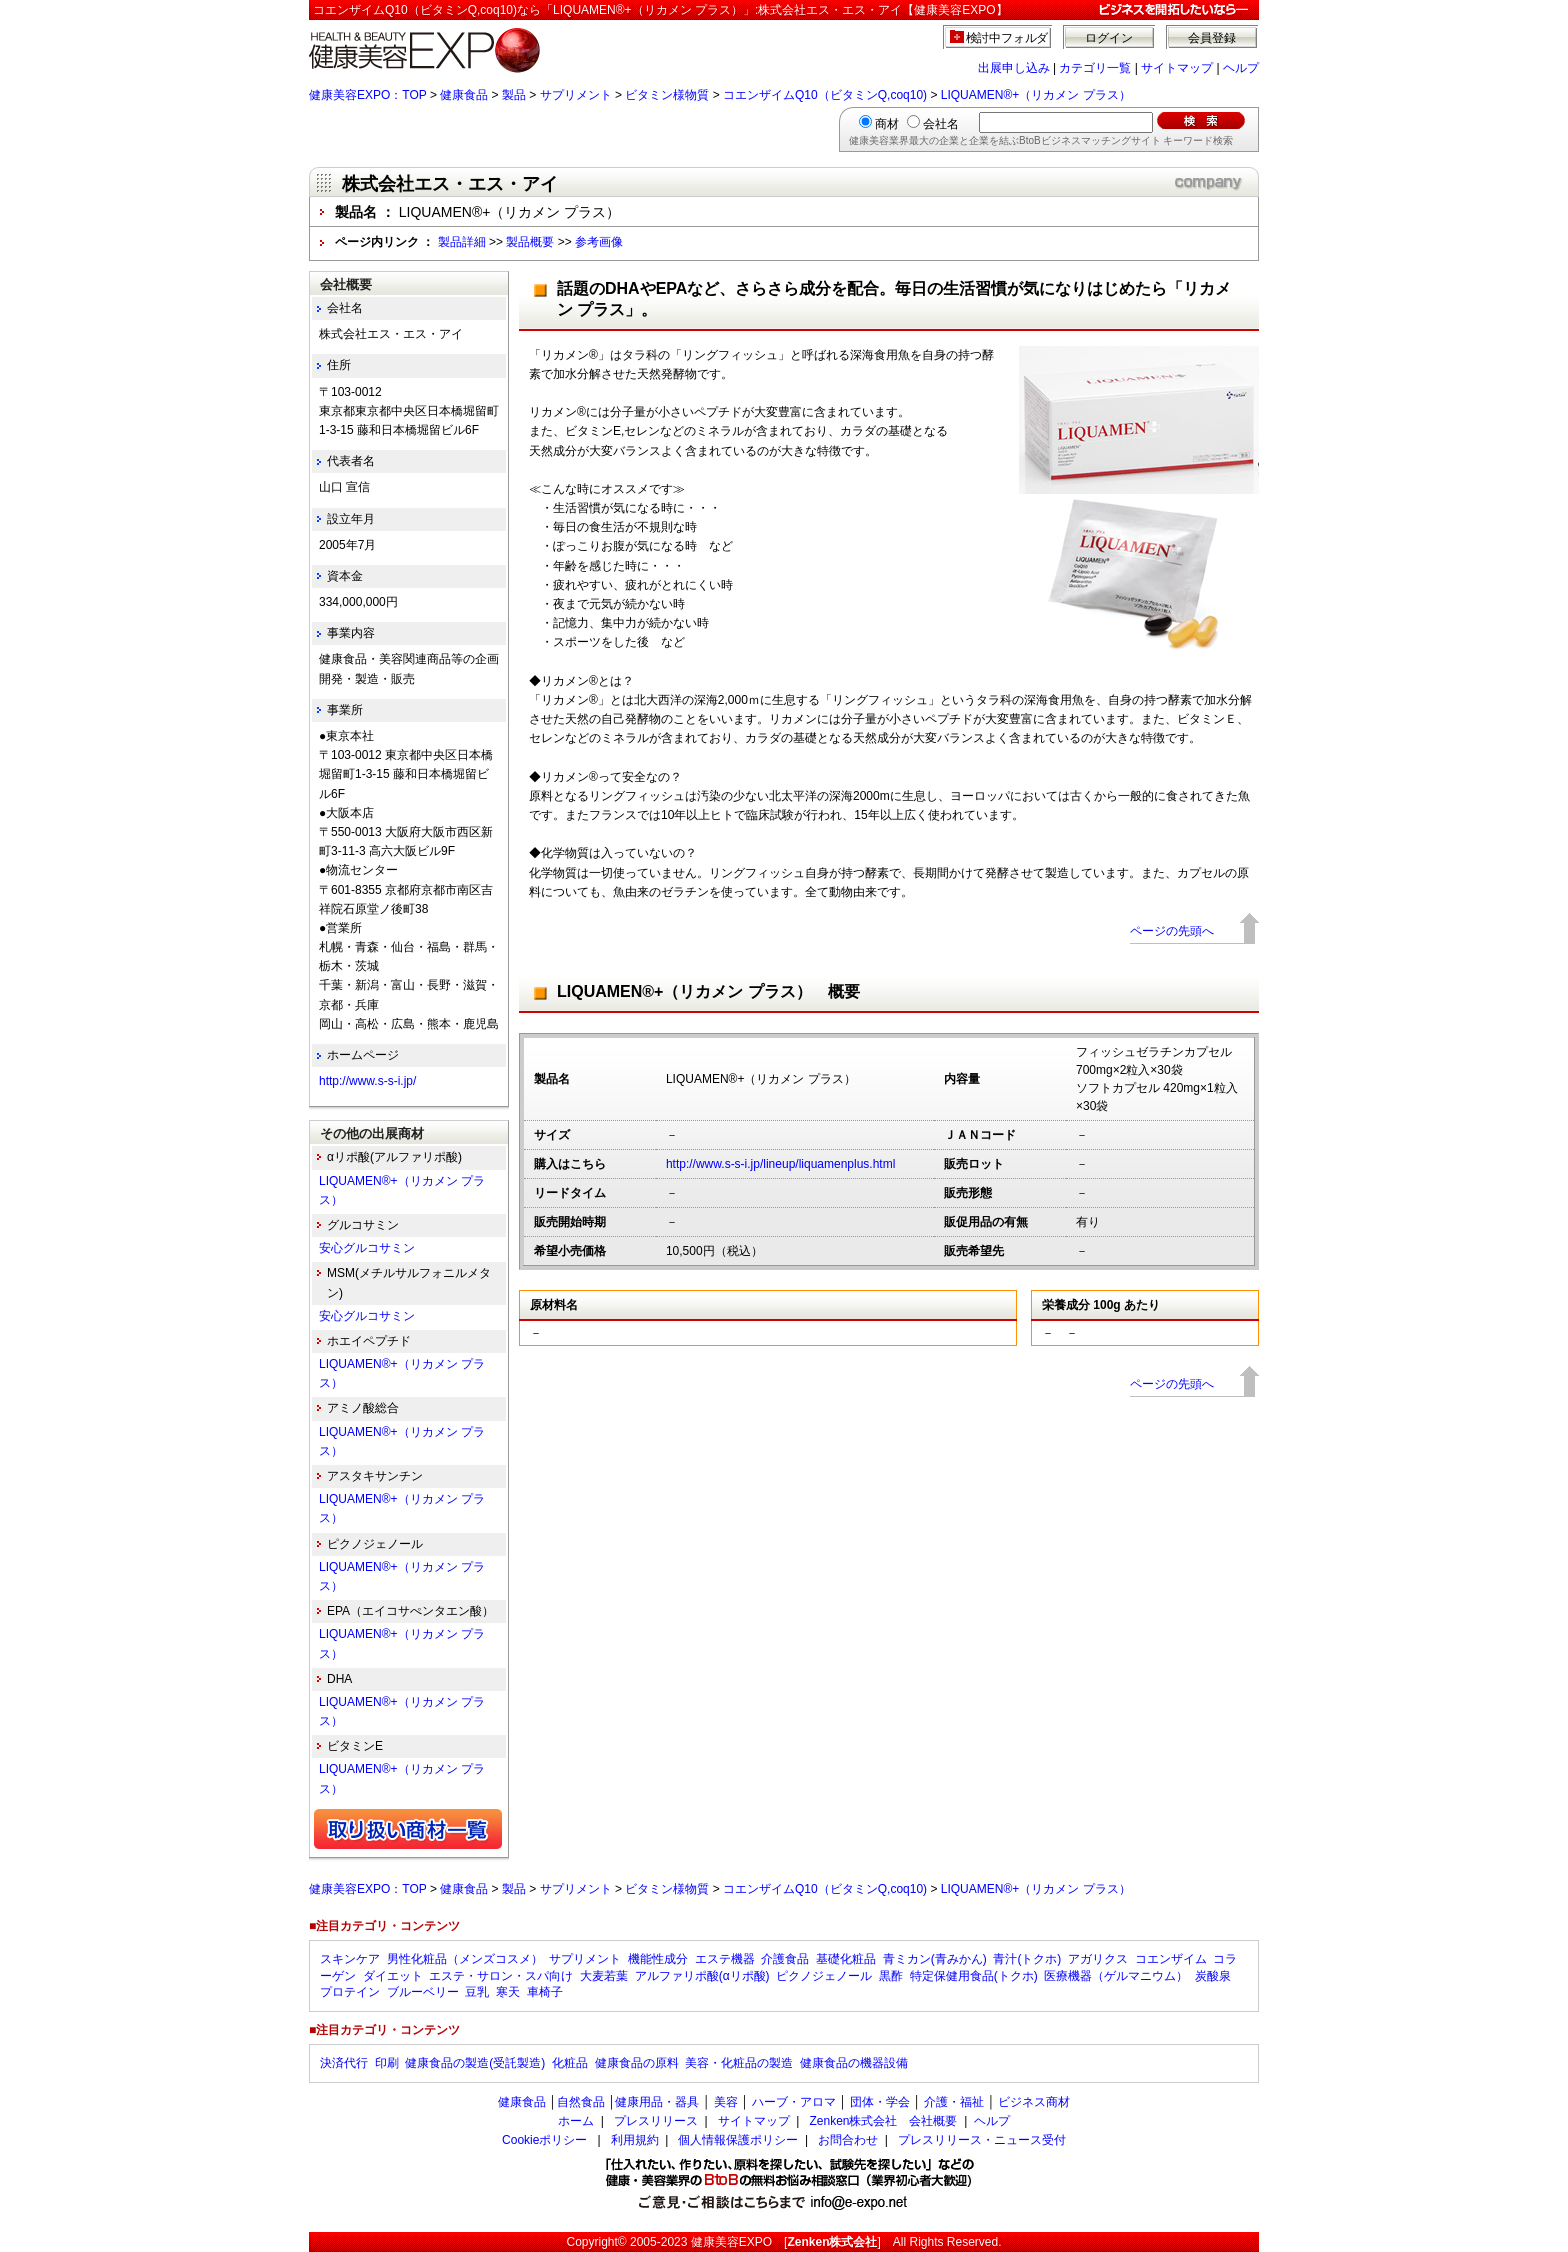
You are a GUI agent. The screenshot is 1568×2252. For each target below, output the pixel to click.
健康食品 (464, 95)
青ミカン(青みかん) (935, 1959)
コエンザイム (1171, 1959)
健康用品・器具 (657, 2102)
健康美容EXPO (731, 2242)
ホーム (576, 2121)
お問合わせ (848, 2140)
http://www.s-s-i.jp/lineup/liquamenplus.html (780, 1164)
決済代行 (344, 2063)
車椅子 (545, 1992)
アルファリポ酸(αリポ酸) (702, 1976)
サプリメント (576, 95)
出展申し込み (1014, 68)
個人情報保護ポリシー (738, 2140)
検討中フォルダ (1007, 38)
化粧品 (570, 2063)
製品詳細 (462, 242)
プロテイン (350, 1992)
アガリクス (1098, 1959)
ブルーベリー (423, 1992)
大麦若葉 (604, 1976)
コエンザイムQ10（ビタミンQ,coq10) (825, 95)
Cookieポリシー (544, 2140)
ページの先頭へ (1172, 931)
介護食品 (785, 1959)
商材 (887, 124)
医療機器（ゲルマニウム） (1116, 1976)
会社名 (941, 124)
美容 (726, 2102)
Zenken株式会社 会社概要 (883, 2121)
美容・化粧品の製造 (739, 2063)
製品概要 (530, 242)
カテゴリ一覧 (1095, 68)
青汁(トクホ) (1027, 1959)
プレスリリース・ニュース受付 (982, 2140)
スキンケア (350, 1959)
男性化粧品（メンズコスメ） (465, 1959)
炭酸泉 (1213, 1976)
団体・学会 (880, 2102)
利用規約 (635, 2140)
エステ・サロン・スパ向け (501, 1976)
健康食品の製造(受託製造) (475, 2063)
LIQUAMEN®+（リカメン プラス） (1036, 95)
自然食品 (581, 2102)
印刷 (387, 2063)
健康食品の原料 (637, 2063)
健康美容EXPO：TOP (368, 95)
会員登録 (1212, 38)
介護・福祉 (954, 2102)
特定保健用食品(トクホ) (974, 1976)
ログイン (1109, 38)
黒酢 (891, 1976)
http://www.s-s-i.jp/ (367, 1081)
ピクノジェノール (824, 1976)
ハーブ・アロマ (794, 2102)
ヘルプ (1241, 68)
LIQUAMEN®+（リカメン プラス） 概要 (708, 991)
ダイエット (393, 1976)
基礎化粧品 (846, 1959)
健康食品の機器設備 (854, 2063)
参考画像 (599, 242)
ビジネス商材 (1034, 2102)
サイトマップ (1177, 68)
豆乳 (477, 1992)
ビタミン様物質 (667, 95)
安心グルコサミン (367, 1248)
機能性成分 (658, 1959)
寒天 (508, 1992)
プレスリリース (656, 2121)
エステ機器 (725, 1959)
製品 (514, 95)
